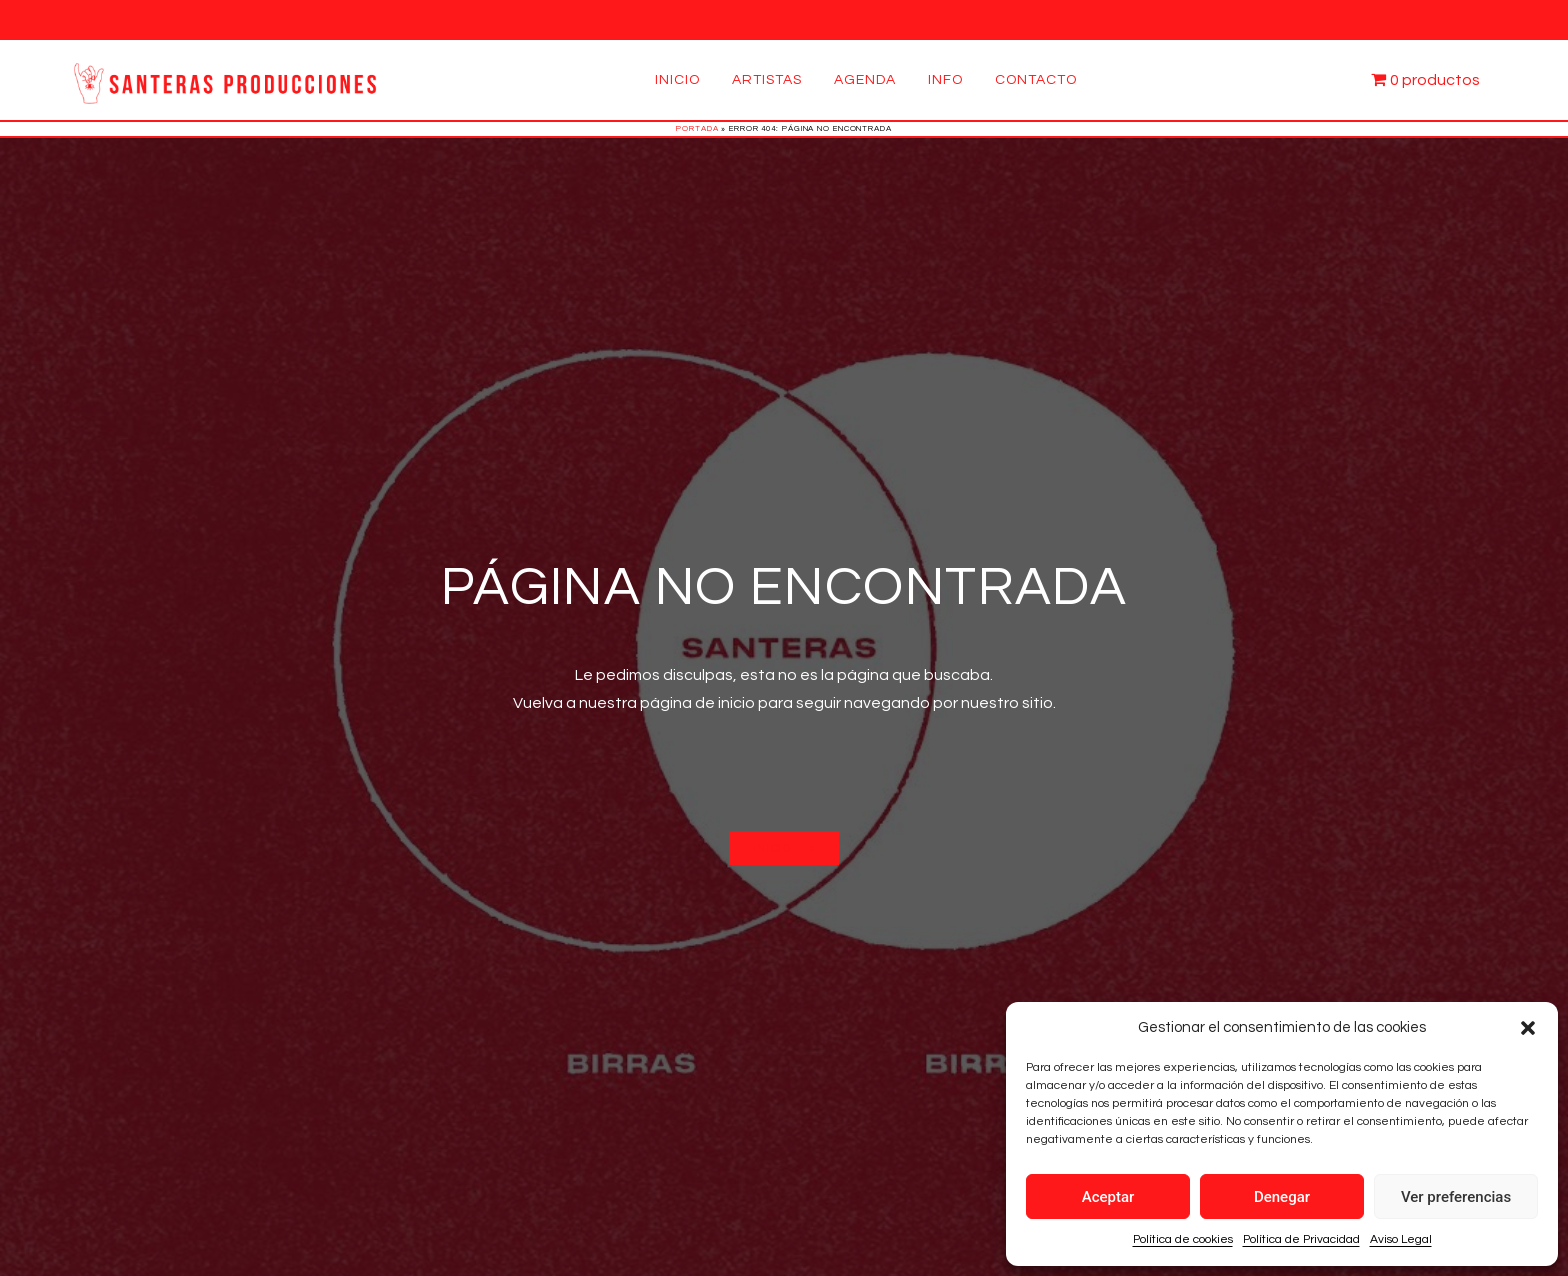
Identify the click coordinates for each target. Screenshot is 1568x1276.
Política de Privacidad (1301, 1239)
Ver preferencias (1456, 1197)
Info (945, 80)
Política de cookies (1183, 1239)
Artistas (767, 80)
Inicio (677, 80)
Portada (697, 128)
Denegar (1282, 1197)
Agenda (865, 80)
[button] (1528, 1028)
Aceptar (1108, 1197)
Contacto (1036, 80)
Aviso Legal (1401, 1239)
